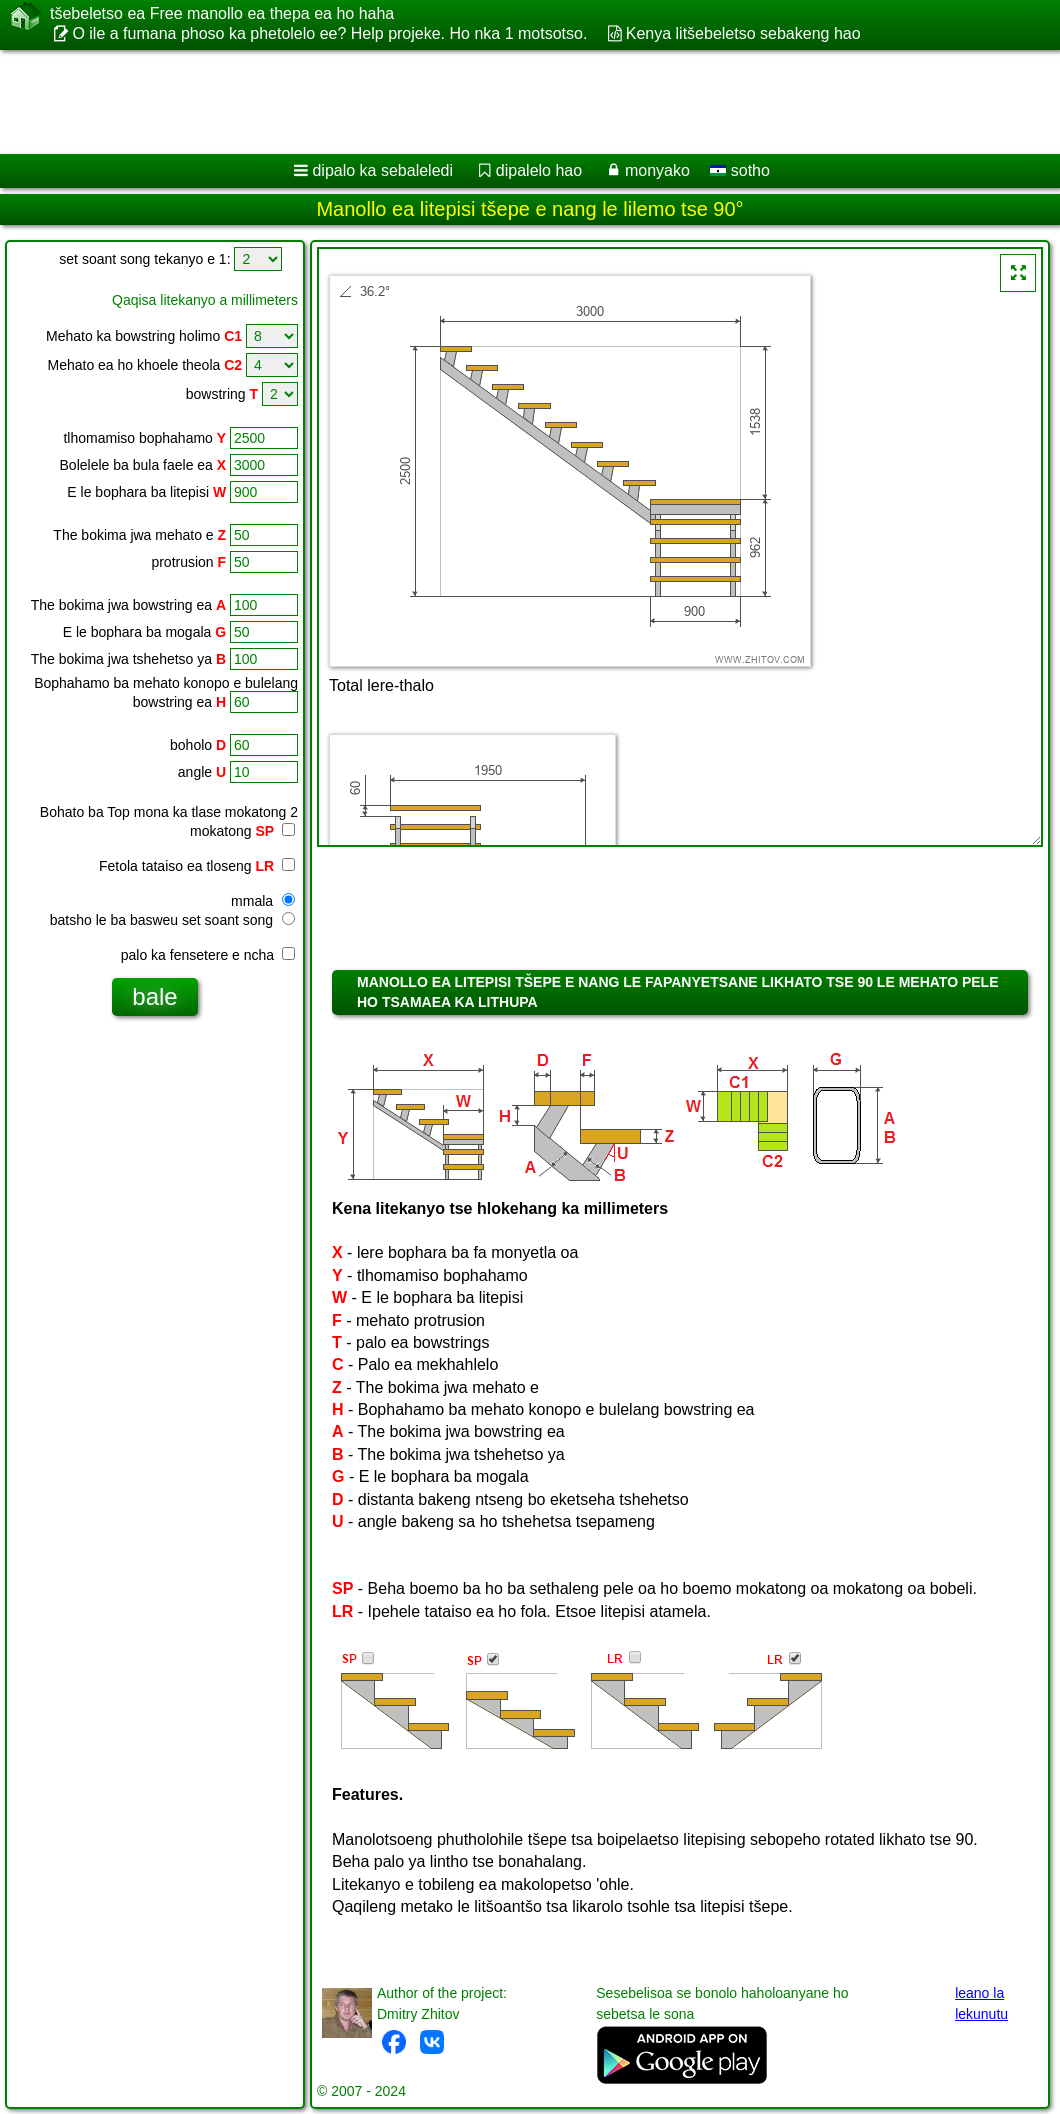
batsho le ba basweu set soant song (172, 920)
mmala (263, 901)
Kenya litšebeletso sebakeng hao (743, 33)
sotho (740, 170)
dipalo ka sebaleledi (382, 170)
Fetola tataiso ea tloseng (197, 866)
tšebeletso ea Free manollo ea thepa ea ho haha (222, 14)
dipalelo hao (539, 170)
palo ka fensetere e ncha (208, 955)
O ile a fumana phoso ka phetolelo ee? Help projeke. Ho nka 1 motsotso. (329, 33)
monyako (657, 170)
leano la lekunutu (981, 2003)
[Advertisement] (510, 102)
